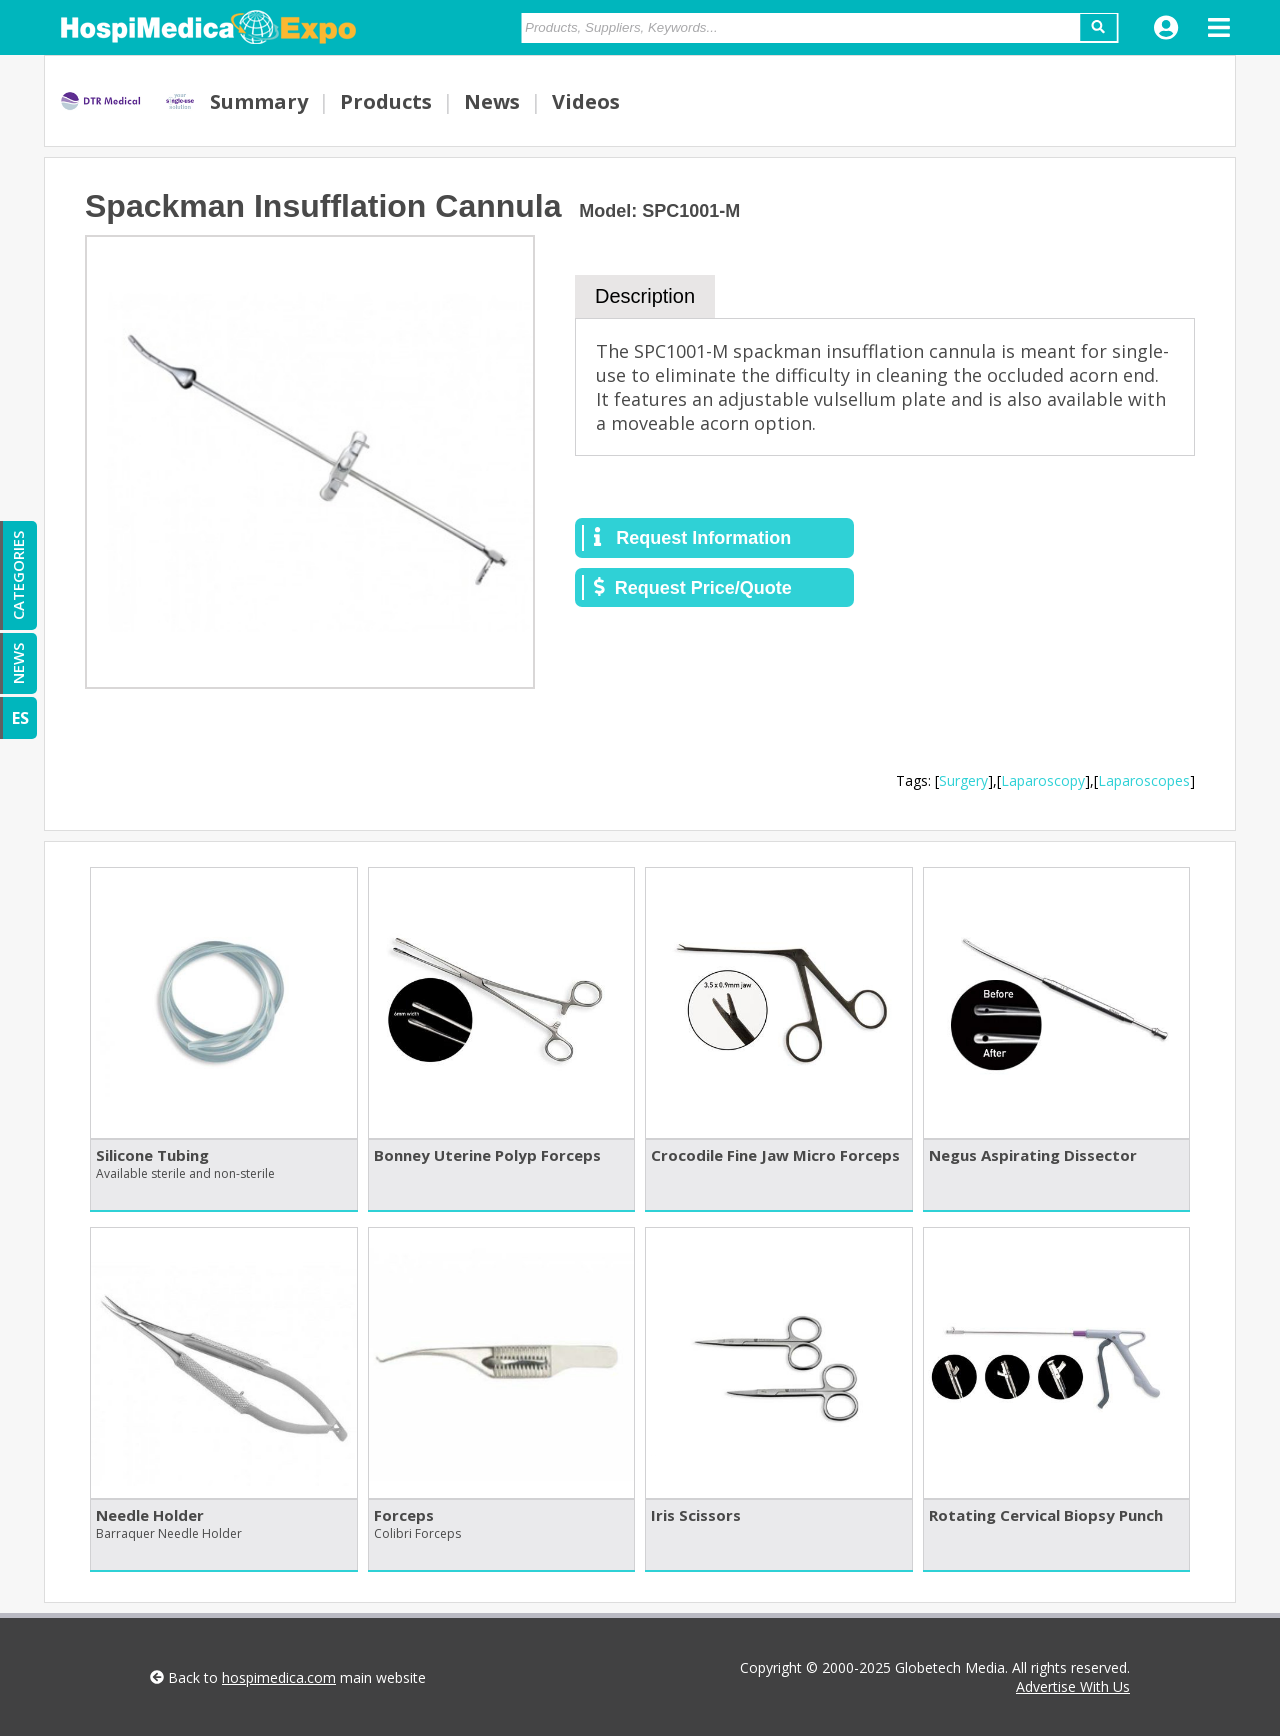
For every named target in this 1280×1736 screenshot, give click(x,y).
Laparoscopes (1144, 780)
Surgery (963, 780)
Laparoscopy (1043, 780)
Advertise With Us (1073, 1686)
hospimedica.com (279, 1677)
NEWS (18, 663)
